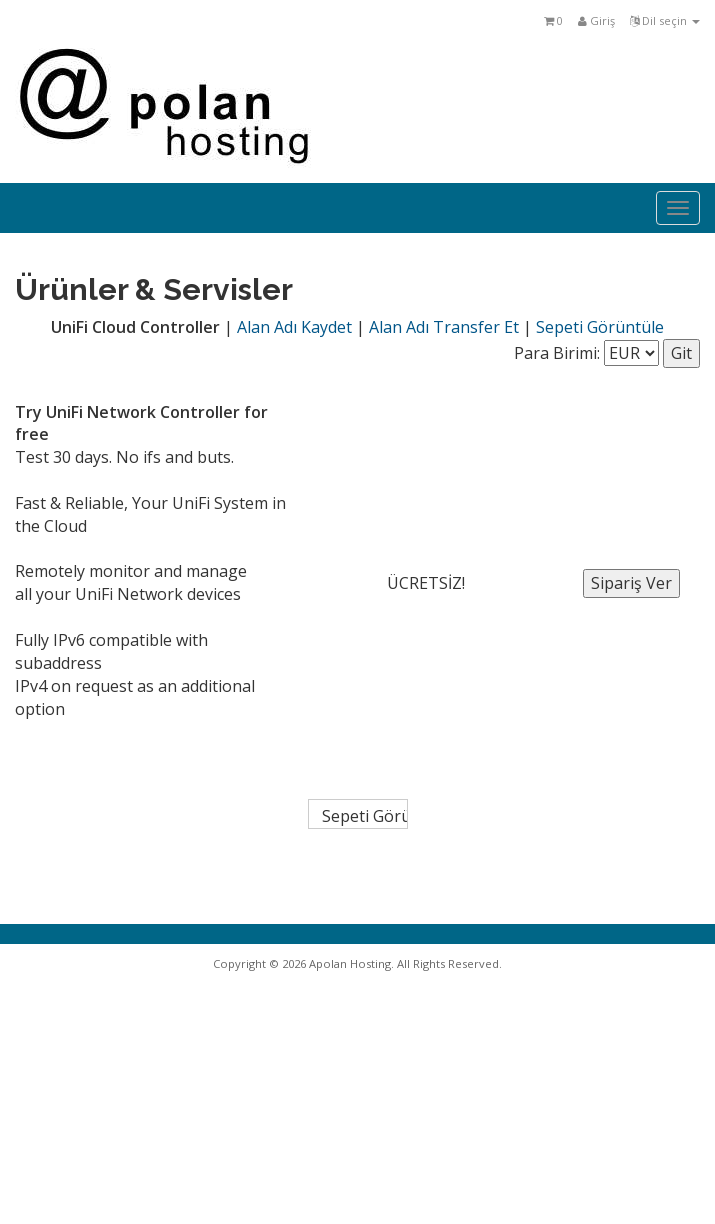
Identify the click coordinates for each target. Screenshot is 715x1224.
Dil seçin (665, 20)
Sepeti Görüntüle (600, 327)
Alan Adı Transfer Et (444, 327)
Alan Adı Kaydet (294, 327)
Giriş (596, 20)
